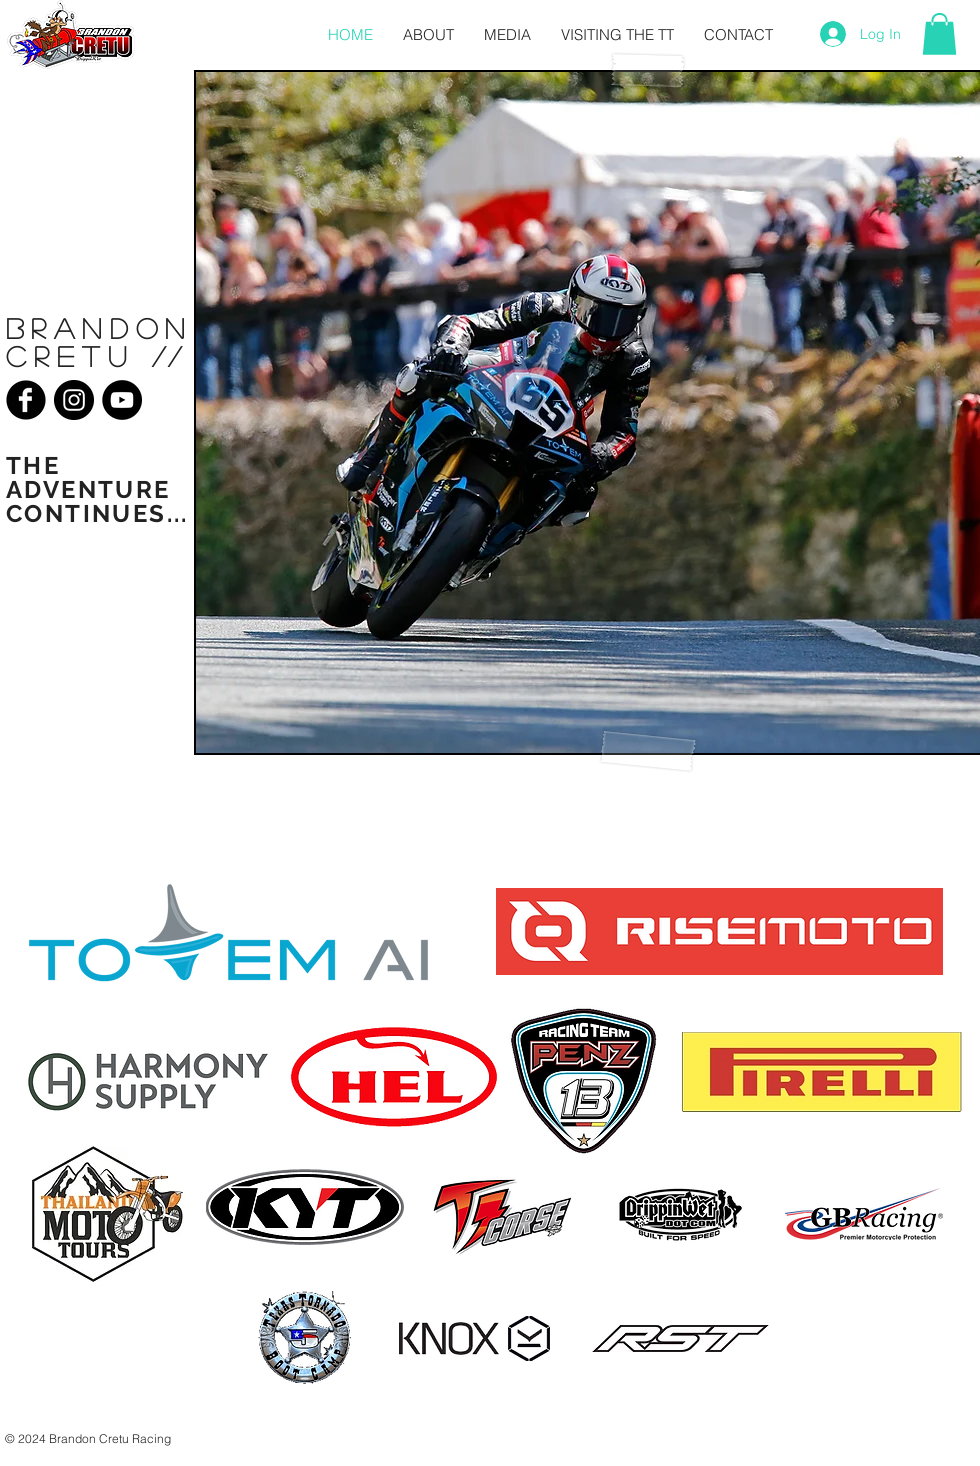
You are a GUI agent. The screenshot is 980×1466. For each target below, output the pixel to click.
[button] (939, 34)
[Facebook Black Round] (26, 400)
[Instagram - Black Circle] (74, 400)
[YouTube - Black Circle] (122, 400)
